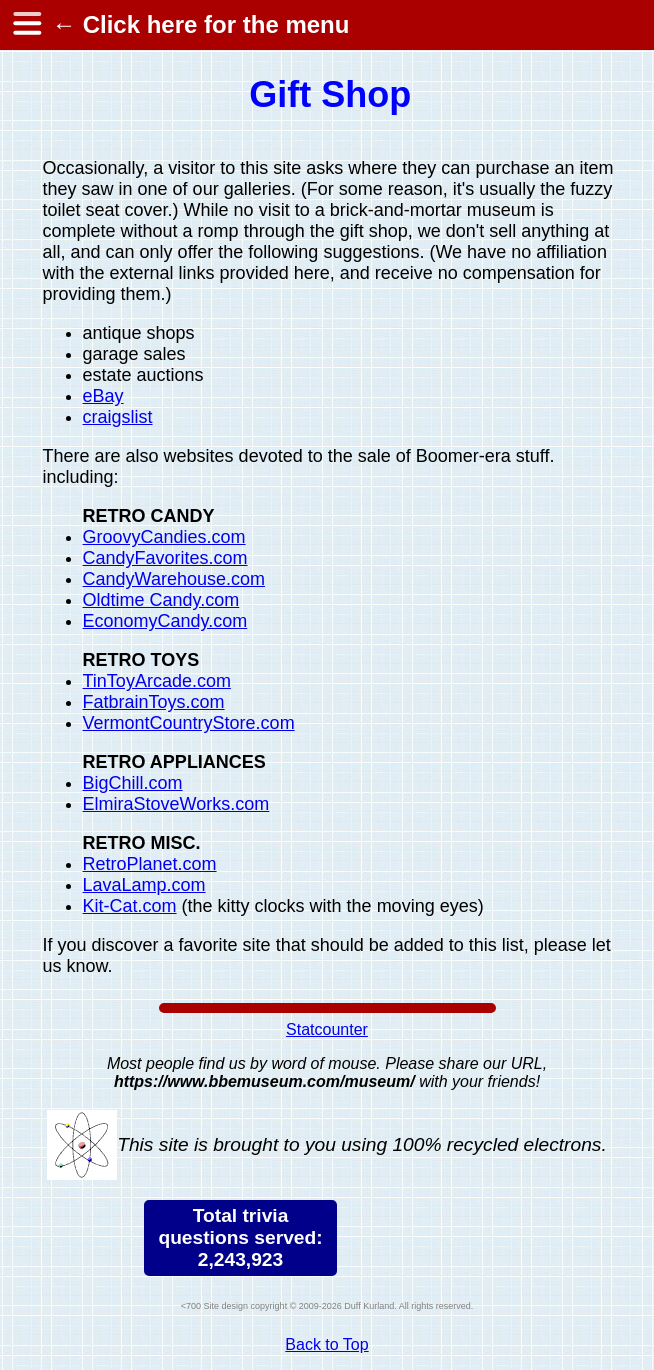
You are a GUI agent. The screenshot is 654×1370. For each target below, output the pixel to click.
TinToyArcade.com (157, 681)
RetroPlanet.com (150, 864)
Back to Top (326, 1344)
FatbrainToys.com (154, 702)
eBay (103, 396)
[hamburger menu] (26, 25)
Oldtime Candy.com (161, 600)
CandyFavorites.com (165, 558)
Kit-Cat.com (130, 906)
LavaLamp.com (144, 885)
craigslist (118, 417)
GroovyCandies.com (164, 537)
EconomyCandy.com (165, 621)
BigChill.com (133, 783)
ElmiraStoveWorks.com (176, 804)
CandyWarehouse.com (174, 579)
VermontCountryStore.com (189, 723)
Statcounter (327, 1029)
